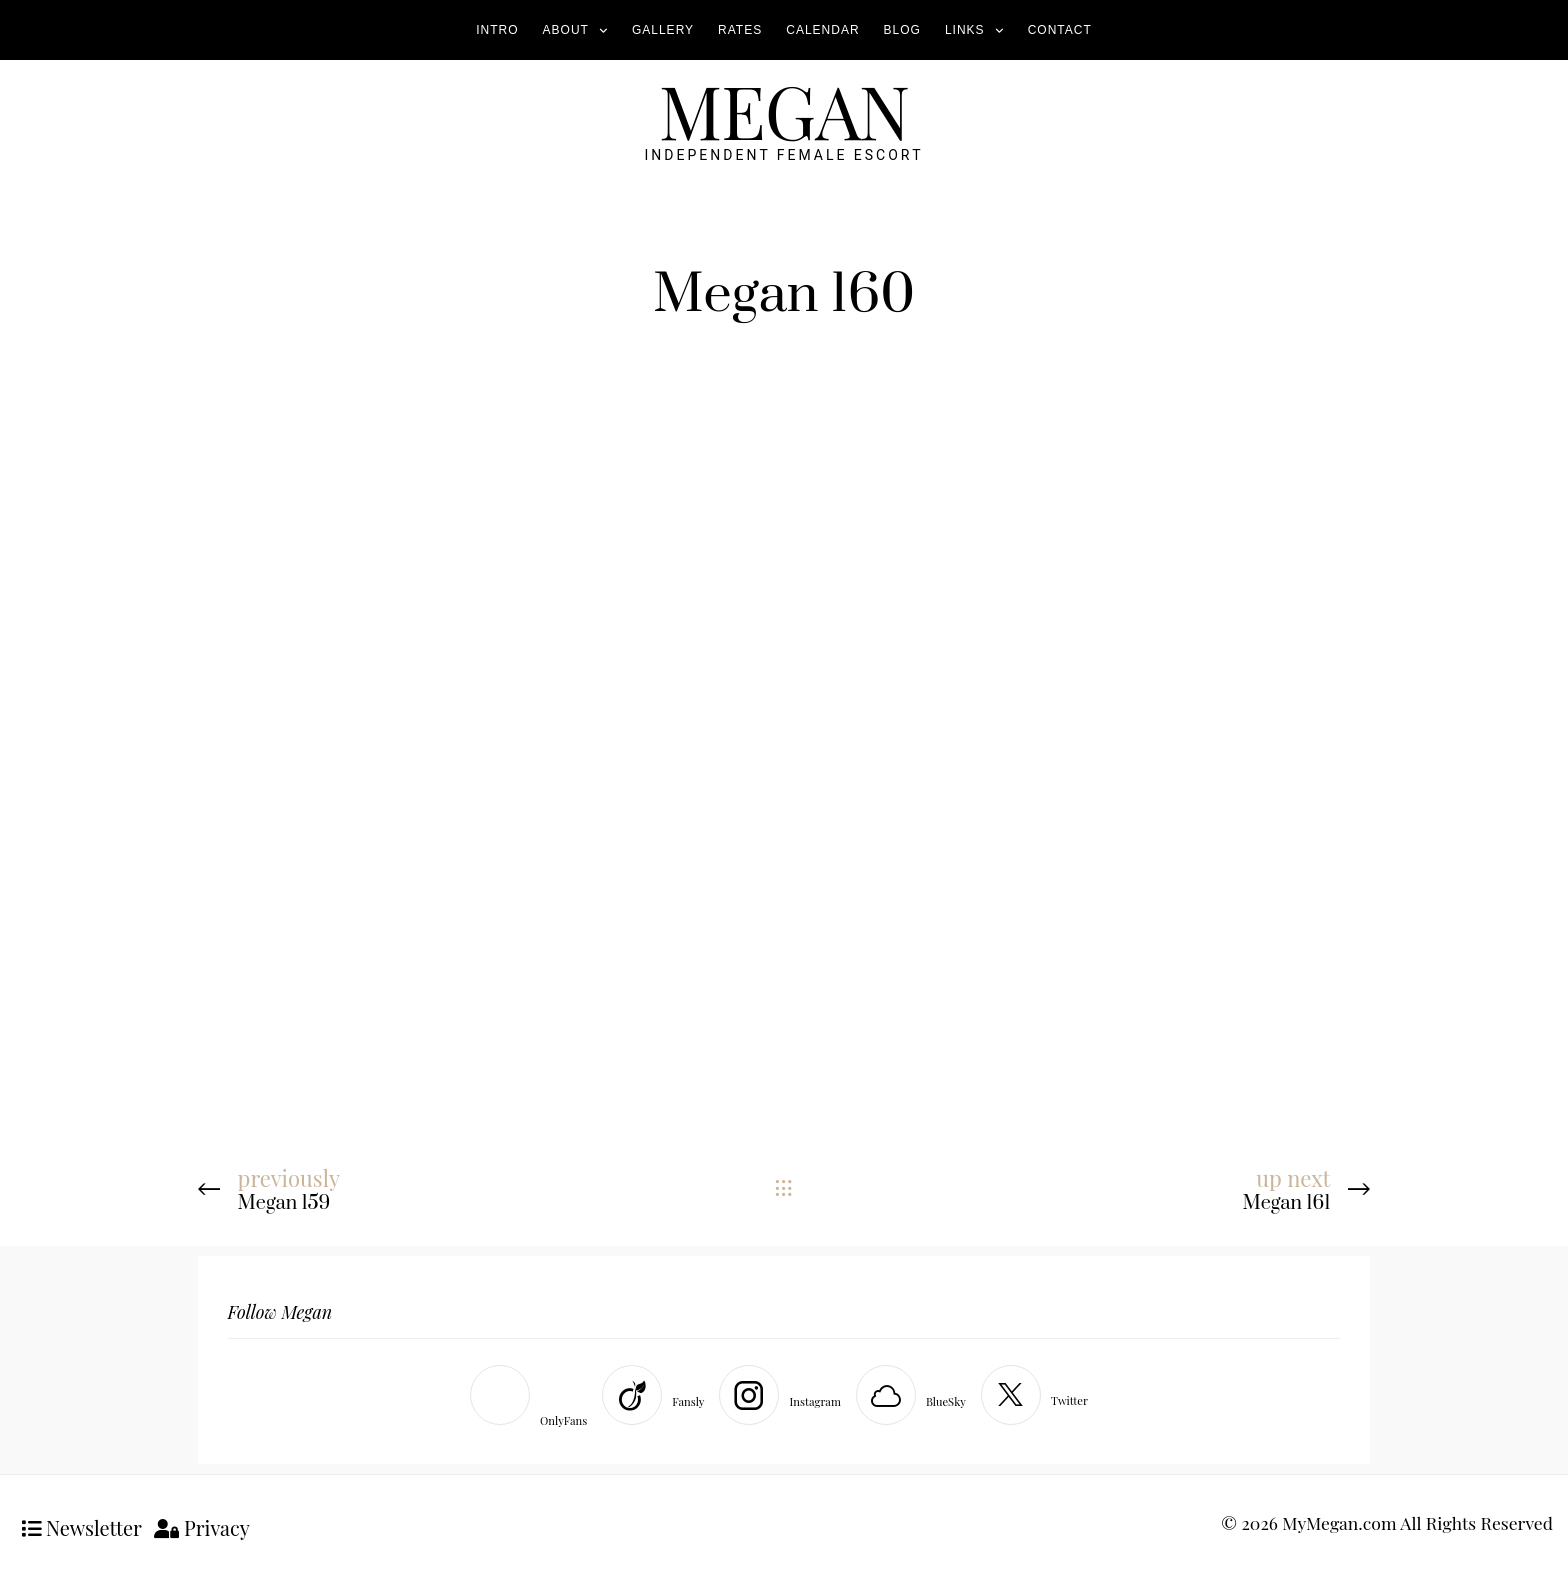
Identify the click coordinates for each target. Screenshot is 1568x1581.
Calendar (822, 30)
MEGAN (784, 109)
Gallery (663, 30)
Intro (497, 30)
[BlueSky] (916, 1395)
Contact (1060, 30)
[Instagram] (784, 1395)
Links (965, 30)
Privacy (202, 1527)
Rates (740, 30)
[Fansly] (658, 1395)
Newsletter (81, 1527)
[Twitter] (1039, 1395)
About (566, 30)
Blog (902, 30)
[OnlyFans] (533, 1399)
